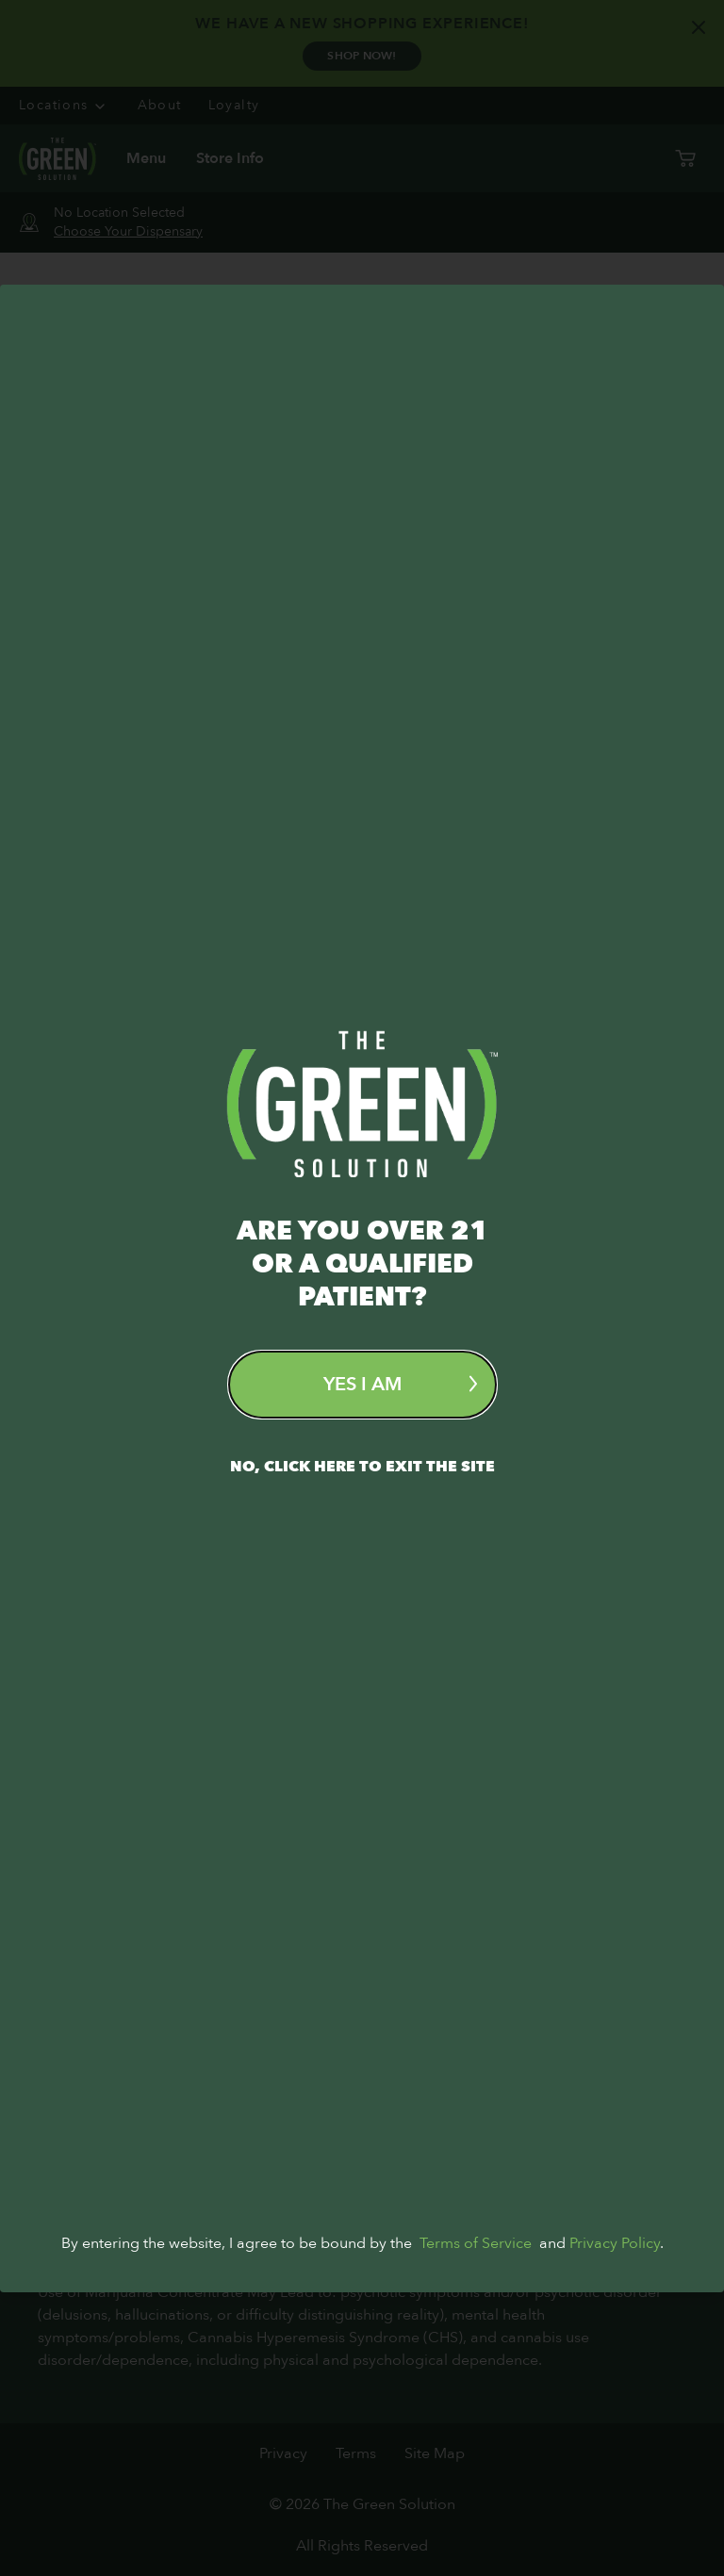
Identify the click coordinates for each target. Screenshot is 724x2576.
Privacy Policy (614, 2527)
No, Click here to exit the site (362, 1466)
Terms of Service (476, 2527)
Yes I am (400, 1384)
